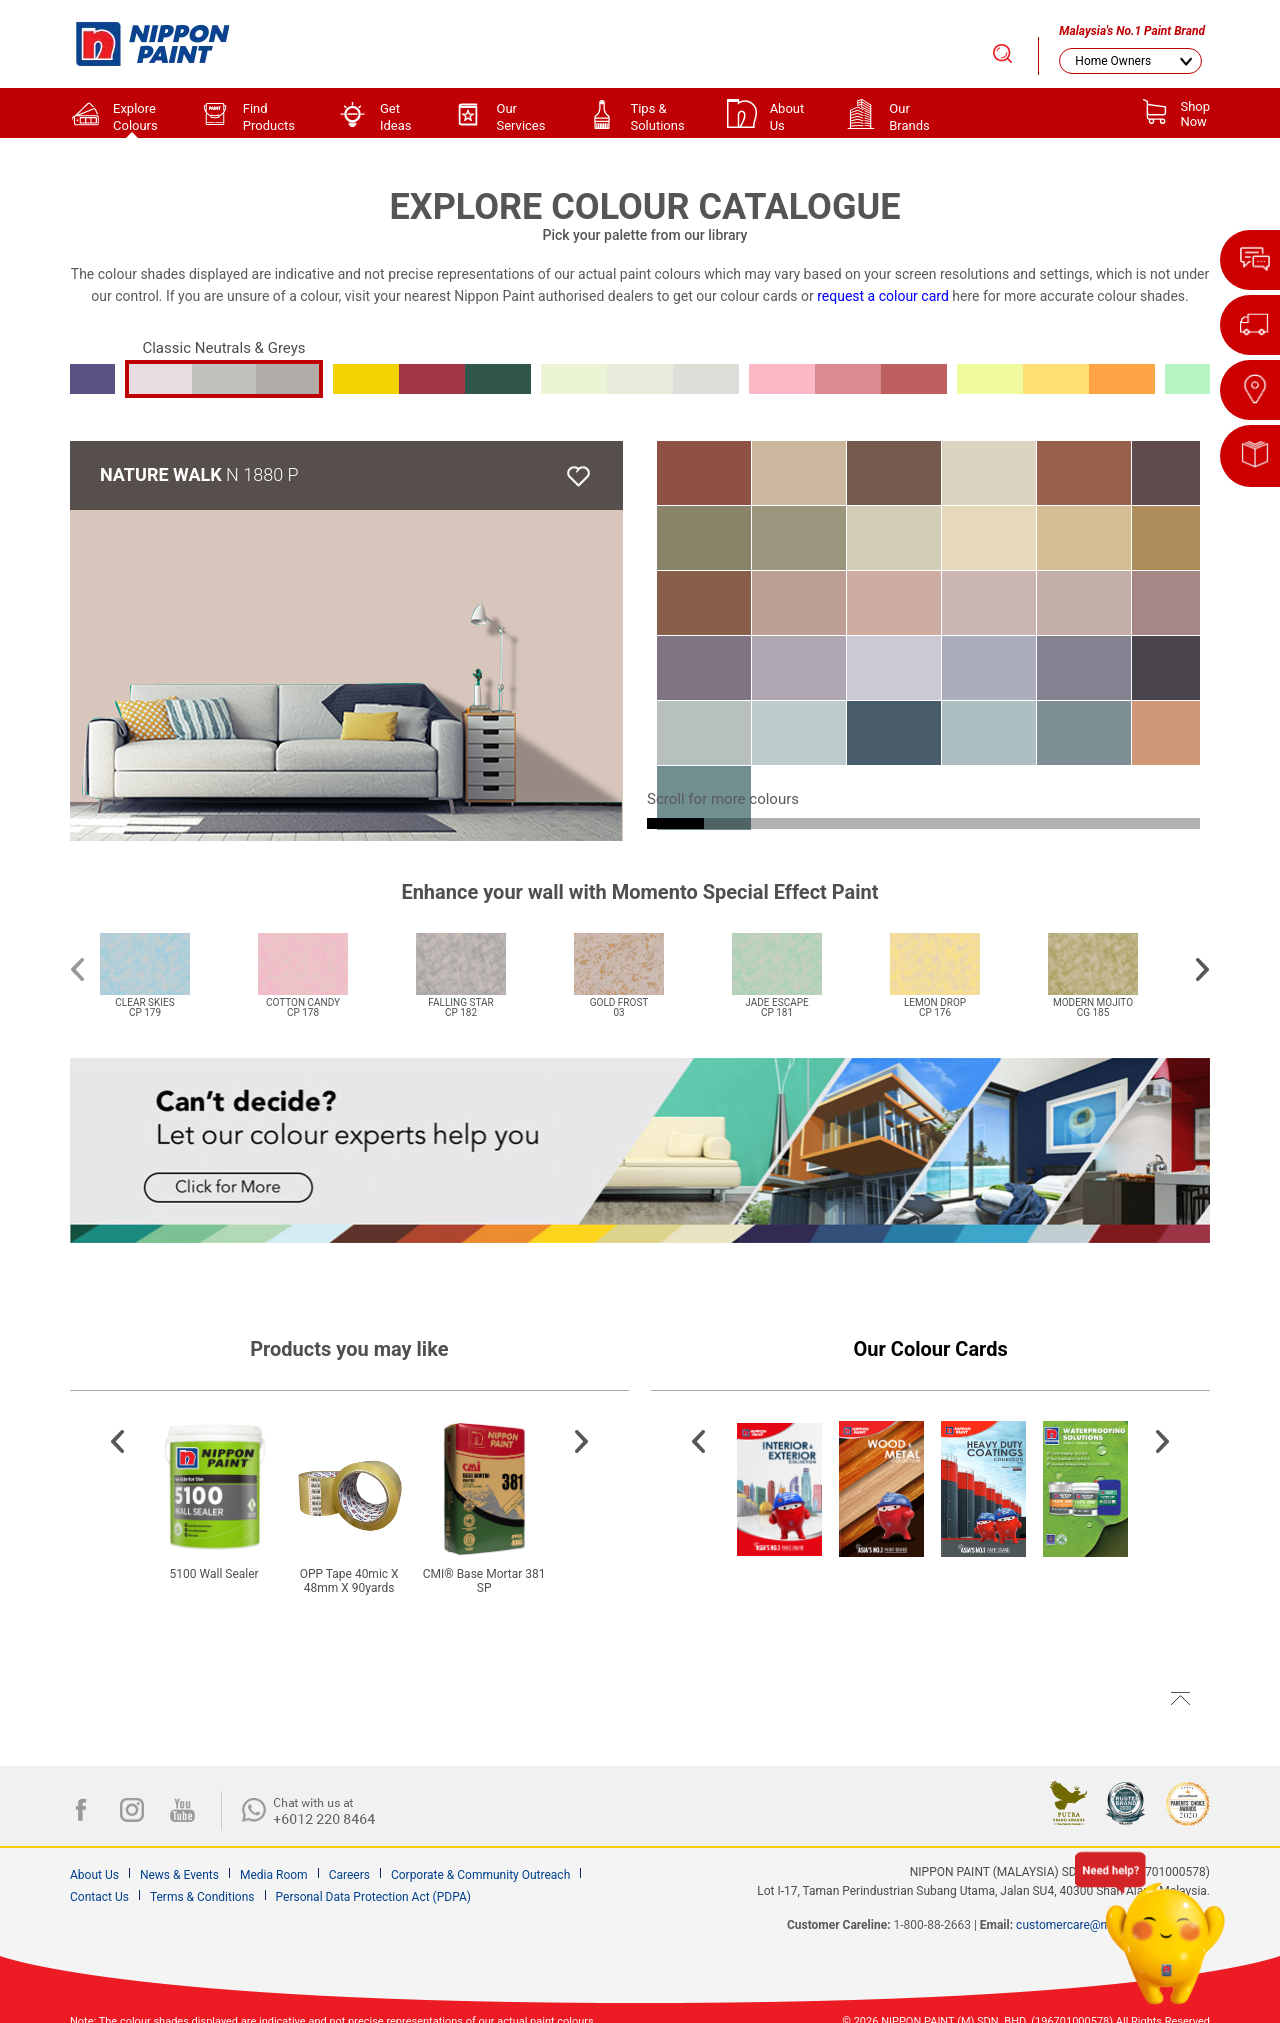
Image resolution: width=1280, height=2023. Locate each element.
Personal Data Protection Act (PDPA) (373, 1897)
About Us (94, 1875)
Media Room (274, 1875)
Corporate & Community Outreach (480, 1875)
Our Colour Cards (931, 1349)
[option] (169, 963)
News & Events (179, 1875)
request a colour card (883, 296)
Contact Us (99, 1897)
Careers (349, 1875)
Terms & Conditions (202, 1897)
